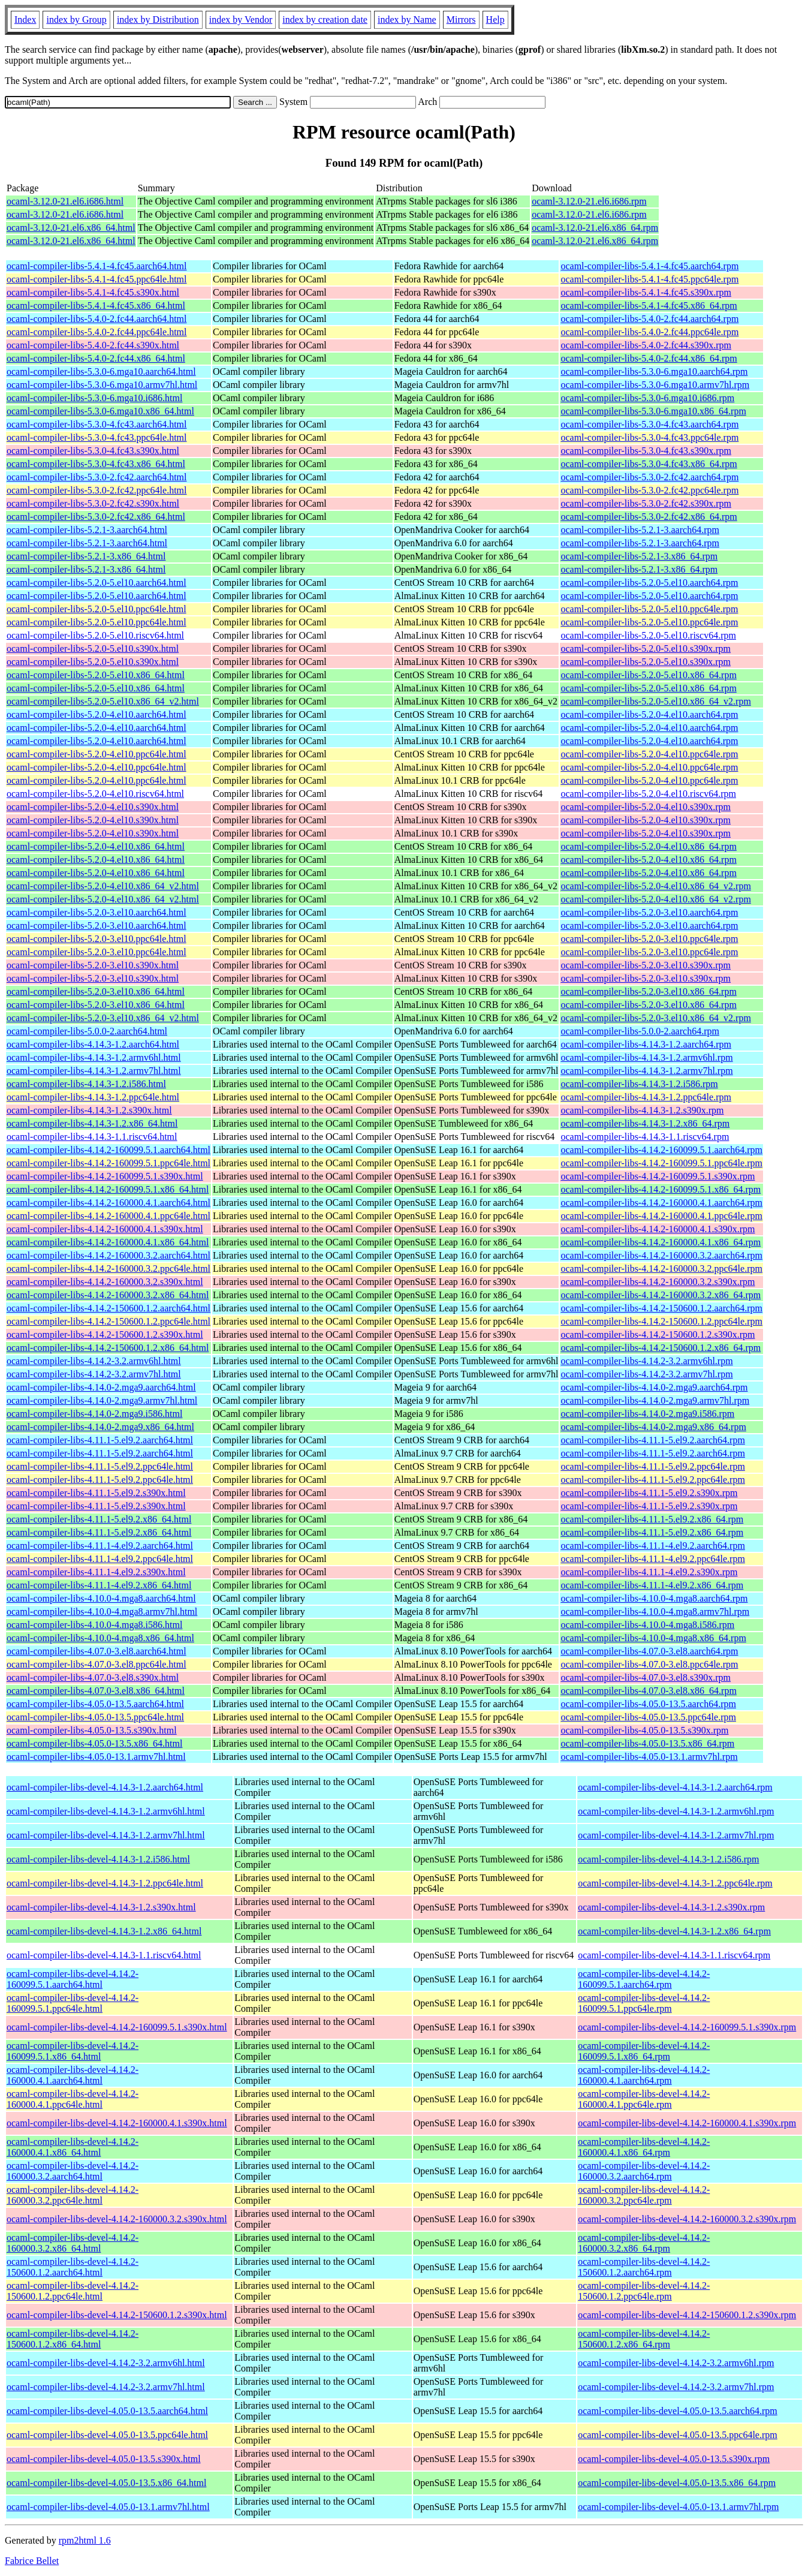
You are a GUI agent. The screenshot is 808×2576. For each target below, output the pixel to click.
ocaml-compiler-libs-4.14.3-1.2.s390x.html (89, 1110)
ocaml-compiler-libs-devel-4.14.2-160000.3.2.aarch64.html (72, 2170)
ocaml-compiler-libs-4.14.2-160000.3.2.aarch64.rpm (661, 1255)
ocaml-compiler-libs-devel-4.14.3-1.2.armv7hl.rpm (676, 1835)
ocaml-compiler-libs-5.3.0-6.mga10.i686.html (94, 398)
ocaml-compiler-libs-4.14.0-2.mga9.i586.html (94, 1414)
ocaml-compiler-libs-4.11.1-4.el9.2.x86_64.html (99, 1585)
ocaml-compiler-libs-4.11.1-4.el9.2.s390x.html (96, 1572)
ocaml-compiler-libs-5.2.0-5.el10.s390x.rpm (645, 648)
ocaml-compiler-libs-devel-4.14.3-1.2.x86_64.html (104, 1931)
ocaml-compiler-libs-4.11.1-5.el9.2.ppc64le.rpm (652, 1466)
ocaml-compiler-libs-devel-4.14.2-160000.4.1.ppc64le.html (72, 2099)
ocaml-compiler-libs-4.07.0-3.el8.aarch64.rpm (649, 1651)
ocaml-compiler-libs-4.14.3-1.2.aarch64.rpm (645, 1044)
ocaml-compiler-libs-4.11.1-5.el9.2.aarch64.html (100, 1440)
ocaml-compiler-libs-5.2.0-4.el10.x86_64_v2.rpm (655, 886)
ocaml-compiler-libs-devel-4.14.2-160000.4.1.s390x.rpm (687, 2123)
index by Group (76, 19)
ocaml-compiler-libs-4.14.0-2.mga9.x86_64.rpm (653, 1427)
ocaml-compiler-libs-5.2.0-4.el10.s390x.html (93, 807)
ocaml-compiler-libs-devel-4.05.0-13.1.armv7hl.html (108, 2507)
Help (495, 19)
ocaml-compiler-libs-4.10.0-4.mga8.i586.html (94, 1625)
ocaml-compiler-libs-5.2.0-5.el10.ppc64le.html (96, 609)
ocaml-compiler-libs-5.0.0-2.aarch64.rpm (639, 1031)
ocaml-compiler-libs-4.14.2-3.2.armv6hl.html (94, 1361)
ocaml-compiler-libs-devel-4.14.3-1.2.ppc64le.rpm (675, 1883)
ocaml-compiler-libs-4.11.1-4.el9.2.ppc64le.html (100, 1559)
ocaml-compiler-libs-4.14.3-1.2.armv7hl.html (94, 1071)
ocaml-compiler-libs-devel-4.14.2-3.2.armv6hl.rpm (676, 2363)
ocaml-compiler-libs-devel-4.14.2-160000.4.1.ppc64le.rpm (644, 2099)
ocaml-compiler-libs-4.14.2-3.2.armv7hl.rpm (646, 1374)
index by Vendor (240, 19)
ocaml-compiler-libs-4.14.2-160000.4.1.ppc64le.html (108, 1216)
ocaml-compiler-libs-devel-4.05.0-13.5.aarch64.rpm (677, 2411)
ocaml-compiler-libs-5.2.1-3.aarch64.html (87, 530)
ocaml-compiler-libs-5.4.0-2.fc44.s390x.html (93, 345)
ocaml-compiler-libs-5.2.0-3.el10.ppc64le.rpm (649, 939)
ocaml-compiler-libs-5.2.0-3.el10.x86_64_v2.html (103, 1018)
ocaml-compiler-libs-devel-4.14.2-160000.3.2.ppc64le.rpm (644, 2194)
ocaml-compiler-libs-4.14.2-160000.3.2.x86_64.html (108, 1295)
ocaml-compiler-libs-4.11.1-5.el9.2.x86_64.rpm (651, 1519)
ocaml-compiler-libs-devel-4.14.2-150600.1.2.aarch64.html (72, 2266)
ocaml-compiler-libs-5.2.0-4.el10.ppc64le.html (96, 754)
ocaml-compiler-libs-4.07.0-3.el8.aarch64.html (96, 1651)
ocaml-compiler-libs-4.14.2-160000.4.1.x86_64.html (108, 1242)
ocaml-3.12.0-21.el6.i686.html (65, 201)
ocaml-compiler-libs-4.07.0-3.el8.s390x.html (93, 1677)
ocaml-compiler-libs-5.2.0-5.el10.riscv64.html (95, 635)
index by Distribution (158, 19)
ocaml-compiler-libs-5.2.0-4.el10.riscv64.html (95, 794)
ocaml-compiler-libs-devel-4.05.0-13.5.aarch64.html (107, 2411)
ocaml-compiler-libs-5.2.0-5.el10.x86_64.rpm (648, 675)
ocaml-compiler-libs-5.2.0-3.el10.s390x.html (93, 965)
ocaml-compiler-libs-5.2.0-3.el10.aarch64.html (96, 912)
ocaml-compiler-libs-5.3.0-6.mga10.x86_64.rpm (653, 411)
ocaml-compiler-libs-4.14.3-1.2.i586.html (86, 1084)
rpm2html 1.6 (85, 2540)
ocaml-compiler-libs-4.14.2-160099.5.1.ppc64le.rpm (661, 1163)
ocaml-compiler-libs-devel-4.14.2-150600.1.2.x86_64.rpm (644, 2338)
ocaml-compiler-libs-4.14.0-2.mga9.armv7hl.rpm (654, 1400)
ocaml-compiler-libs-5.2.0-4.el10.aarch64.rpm (649, 714)
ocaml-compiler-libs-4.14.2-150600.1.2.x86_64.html (108, 1348)
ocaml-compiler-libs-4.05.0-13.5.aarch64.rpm (647, 1704)
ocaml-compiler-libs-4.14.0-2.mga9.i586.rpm (647, 1414)
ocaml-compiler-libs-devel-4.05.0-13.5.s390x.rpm (674, 2459)
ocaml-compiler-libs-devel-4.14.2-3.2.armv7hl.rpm (676, 2387)
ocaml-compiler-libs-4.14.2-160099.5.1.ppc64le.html (108, 1163)
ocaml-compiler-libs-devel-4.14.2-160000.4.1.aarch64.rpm (644, 2075)
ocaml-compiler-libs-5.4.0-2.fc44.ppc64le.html (96, 332)
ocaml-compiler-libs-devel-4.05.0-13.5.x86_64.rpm (677, 2483)
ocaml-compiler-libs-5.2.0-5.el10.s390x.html (93, 648)
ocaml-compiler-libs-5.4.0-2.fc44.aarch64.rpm (649, 319)
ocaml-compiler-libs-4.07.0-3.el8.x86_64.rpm (648, 1691)
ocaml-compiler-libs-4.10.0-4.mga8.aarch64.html (101, 1598)
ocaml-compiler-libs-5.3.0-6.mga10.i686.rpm (647, 398)
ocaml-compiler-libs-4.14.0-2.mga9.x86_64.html (100, 1427)
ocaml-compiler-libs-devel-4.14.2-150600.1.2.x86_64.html (72, 2338)
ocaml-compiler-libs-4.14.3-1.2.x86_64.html (92, 1123)
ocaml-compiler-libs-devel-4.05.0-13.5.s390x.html (104, 2459)
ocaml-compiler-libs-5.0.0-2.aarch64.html (87, 1031)
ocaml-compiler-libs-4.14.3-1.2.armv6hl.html (94, 1057)
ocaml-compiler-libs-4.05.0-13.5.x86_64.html (94, 1743)
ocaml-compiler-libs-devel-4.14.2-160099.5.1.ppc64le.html (72, 2003)
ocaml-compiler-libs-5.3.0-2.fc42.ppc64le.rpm (649, 490)
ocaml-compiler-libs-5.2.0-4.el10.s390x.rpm (645, 807)
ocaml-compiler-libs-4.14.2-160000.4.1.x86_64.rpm (660, 1242)
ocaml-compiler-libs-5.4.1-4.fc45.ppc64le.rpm (649, 279)
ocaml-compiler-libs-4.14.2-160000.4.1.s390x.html (105, 1229)
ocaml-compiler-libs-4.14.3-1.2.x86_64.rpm (644, 1123)
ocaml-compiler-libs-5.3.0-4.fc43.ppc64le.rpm (649, 437)
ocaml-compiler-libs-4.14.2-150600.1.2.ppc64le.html (108, 1321)
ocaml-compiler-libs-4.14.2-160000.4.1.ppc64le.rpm (661, 1216)
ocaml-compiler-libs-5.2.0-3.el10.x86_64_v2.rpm (655, 1018)
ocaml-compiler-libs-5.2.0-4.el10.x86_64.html (96, 846)
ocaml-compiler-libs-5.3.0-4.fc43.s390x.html (93, 451)
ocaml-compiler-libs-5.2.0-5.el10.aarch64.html (96, 582)
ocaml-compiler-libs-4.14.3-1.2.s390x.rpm (641, 1110)
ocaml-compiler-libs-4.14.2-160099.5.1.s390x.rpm (657, 1176)
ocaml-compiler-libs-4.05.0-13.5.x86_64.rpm (647, 1743)
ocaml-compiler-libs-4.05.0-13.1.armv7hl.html (96, 1757)
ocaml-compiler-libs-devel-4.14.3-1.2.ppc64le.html (105, 1883)
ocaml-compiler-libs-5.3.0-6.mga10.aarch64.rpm (653, 371)
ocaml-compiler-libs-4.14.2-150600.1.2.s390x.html (105, 1334)
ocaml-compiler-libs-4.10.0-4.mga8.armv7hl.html (102, 1611)
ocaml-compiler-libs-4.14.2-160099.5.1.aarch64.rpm (661, 1150)
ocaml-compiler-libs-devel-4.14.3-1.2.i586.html (98, 1859)
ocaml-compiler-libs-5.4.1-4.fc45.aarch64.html (96, 266)
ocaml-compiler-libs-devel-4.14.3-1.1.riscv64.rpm (674, 1955)
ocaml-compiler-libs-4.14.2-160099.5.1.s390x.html (105, 1176)
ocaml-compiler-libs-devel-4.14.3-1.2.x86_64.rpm (674, 1931)
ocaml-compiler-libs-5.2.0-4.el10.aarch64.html (96, 714)
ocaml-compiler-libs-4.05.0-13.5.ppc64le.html (95, 1717)
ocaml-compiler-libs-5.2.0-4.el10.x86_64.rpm (648, 846)
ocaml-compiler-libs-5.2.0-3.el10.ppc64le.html (96, 939)
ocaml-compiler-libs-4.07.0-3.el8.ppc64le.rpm (649, 1664)
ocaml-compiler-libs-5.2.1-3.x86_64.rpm (638, 556)
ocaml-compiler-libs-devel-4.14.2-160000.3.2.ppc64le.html (72, 2194)
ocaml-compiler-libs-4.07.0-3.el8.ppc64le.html (96, 1664)
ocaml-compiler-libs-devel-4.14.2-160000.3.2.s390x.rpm (687, 2219)
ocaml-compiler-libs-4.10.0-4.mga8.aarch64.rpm (653, 1598)
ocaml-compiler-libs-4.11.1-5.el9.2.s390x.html (96, 1493)
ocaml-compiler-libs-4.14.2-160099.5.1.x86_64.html (108, 1189)
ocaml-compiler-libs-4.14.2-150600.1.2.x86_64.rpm (660, 1348)
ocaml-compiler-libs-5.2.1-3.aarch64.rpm (639, 530)
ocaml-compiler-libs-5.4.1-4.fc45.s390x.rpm (645, 292)
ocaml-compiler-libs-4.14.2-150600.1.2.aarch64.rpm (661, 1308)
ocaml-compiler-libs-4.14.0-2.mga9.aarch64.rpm (653, 1387)
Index (25, 19)
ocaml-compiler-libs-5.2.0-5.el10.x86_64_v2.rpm (655, 701)
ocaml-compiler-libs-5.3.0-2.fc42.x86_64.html (96, 516)
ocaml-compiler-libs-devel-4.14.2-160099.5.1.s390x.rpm (687, 2027)
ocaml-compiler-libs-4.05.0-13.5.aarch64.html (95, 1704)
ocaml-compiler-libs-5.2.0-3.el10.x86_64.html (96, 991)
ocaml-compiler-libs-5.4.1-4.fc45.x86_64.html (96, 305)
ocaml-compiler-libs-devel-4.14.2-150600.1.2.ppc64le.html (72, 2290)
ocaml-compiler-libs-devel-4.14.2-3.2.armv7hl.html (106, 2387)
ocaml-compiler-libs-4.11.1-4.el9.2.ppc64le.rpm (652, 1559)
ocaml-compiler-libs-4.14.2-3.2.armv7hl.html (94, 1374)
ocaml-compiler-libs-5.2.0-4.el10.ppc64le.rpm (649, 754)
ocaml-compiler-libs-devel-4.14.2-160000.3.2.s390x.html (117, 2219)
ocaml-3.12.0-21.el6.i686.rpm (589, 201)
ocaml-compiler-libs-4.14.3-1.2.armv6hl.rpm (646, 1057)
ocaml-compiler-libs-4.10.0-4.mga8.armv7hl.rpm (654, 1611)
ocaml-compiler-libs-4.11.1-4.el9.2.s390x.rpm (648, 1572)
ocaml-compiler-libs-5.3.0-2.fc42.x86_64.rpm (648, 516)
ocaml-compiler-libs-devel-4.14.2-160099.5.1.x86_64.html (72, 2051)
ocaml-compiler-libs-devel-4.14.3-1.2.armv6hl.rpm (676, 1811)
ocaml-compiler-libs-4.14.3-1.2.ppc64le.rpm (645, 1097)
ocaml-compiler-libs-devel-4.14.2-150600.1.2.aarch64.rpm (644, 2266)
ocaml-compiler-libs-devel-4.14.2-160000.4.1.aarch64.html (72, 2075)
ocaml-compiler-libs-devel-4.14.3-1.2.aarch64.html (105, 1787)
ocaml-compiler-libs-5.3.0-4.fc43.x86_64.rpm (648, 464)
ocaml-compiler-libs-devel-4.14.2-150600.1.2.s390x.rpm (687, 2315)
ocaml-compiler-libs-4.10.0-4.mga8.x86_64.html (100, 1638)
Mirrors (461, 19)
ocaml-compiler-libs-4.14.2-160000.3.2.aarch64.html (108, 1255)
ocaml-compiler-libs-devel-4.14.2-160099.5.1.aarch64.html (72, 1979)
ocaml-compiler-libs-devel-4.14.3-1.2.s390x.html (101, 1907)
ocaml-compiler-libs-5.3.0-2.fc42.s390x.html (93, 503)
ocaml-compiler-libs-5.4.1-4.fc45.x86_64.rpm (648, 305)
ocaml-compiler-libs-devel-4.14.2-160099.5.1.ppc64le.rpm (644, 2003)
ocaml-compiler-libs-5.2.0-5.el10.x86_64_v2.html (103, 701)
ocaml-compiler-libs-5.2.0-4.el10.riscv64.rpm (648, 794)
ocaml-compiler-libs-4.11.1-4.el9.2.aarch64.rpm (652, 1545)
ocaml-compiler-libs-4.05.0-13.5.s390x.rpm (644, 1730)
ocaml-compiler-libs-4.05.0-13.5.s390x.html (92, 1730)
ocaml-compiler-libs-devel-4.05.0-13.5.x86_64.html (106, 2483)
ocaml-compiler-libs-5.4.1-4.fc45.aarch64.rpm (649, 266)
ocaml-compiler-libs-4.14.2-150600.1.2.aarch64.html (108, 1308)
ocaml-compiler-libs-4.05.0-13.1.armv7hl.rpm (648, 1757)
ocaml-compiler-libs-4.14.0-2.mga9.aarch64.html (101, 1387)
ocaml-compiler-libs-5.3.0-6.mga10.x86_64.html (100, 411)
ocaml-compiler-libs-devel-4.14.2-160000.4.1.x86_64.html (72, 2146)
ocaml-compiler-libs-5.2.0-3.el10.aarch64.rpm (649, 912)
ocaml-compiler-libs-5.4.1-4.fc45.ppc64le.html (96, 279)
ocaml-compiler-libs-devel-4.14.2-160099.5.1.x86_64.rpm (644, 2051)
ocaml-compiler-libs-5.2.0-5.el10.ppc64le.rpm (649, 609)
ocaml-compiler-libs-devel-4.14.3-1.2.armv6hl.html (106, 1811)
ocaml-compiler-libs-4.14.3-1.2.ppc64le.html (93, 1097)
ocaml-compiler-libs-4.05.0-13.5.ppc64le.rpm (648, 1717)
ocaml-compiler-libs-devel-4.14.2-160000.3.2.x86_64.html (72, 2242)
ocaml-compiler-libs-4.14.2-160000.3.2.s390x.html (105, 1282)
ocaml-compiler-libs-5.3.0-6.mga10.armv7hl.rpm (654, 385)
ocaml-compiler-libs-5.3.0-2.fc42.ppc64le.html (96, 490)
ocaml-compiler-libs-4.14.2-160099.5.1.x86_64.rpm (660, 1189)
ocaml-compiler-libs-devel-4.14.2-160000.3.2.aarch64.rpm (644, 2170)
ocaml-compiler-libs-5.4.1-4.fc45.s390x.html (93, 292)
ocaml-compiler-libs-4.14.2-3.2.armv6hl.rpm (646, 1361)
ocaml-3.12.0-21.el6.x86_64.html (71, 227)
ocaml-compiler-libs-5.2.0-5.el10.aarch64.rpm (649, 582)
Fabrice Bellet (32, 2561)
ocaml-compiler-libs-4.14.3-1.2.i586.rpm (638, 1084)
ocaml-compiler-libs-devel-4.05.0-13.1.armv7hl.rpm (678, 2507)
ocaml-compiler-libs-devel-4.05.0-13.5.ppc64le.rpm (677, 2435)
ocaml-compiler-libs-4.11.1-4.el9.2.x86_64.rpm (651, 1585)
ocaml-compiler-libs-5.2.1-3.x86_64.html (86, 556)
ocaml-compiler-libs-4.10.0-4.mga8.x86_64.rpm (653, 1638)
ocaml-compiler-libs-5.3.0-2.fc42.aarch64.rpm (649, 477)
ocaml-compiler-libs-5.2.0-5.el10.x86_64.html (96, 675)
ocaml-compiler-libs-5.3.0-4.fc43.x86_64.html (96, 464)
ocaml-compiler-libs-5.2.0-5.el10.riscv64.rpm (648, 635)
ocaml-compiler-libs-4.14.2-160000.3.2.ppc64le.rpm (661, 1268)
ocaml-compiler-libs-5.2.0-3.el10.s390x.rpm (645, 965)
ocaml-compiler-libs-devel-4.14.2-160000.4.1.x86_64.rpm (644, 2146)
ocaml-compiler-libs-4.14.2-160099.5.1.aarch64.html (108, 1150)
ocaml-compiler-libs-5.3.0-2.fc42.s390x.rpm (645, 503)
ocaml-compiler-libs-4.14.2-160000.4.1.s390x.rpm (657, 1229)
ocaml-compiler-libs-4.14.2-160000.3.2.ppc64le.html (108, 1268)
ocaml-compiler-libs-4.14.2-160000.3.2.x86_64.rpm (660, 1295)
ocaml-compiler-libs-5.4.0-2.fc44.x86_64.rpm (648, 358)
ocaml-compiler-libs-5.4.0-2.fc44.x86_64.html (96, 358)
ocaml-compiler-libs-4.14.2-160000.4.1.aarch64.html (108, 1202)
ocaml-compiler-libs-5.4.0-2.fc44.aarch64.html (96, 319)
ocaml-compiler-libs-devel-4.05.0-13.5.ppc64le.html (107, 2435)
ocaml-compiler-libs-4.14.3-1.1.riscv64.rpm (644, 1136)
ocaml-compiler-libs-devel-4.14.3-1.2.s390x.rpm (671, 1907)
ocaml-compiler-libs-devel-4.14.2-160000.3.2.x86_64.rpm (644, 2242)
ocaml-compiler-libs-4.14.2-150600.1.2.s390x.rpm (657, 1334)
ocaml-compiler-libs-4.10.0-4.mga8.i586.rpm (647, 1625)
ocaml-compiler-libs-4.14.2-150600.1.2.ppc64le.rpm (661, 1321)
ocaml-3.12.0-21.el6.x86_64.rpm (595, 227)
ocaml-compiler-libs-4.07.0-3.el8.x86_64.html (96, 1691)
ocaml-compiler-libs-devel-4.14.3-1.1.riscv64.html (104, 1955)
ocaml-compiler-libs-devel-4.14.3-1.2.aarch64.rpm (675, 1787)
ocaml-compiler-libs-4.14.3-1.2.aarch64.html (93, 1044)
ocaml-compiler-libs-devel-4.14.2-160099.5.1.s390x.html (117, 2027)
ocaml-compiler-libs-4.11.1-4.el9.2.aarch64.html (100, 1545)
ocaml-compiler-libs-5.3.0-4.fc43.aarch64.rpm (649, 424)
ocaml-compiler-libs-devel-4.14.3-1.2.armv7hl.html (106, 1835)
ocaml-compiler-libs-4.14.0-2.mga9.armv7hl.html (102, 1400)
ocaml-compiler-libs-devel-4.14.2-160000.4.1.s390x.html (117, 2123)
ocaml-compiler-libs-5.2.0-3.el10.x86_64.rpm (648, 991)
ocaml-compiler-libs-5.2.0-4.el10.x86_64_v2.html (103, 886)
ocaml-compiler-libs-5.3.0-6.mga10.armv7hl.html (102, 385)
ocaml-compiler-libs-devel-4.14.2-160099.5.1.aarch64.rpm (644, 1979)
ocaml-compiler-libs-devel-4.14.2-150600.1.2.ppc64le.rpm (644, 2290)
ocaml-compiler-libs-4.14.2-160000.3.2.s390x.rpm (657, 1282)
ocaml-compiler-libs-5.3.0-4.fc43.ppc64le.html (96, 437)
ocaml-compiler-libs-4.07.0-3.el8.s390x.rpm (645, 1677)
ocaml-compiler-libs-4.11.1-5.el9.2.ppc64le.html (100, 1466)
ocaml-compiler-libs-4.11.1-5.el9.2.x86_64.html (99, 1519)
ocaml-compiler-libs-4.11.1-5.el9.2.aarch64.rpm (652, 1440)
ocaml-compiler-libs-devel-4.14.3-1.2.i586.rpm (668, 1859)
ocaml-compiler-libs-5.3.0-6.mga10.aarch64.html (101, 371)
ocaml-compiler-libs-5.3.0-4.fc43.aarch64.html (96, 424)
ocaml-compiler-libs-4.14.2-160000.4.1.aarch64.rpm (661, 1202)
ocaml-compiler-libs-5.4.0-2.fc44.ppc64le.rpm (649, 332)
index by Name (407, 19)
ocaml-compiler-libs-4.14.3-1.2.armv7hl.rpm (646, 1071)
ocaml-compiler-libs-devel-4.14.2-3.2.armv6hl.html (106, 2363)
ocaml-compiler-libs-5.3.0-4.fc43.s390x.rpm (645, 451)
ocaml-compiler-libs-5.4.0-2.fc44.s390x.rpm (645, 345)
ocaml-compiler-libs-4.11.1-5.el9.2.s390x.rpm (648, 1493)
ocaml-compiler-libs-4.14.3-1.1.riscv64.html (92, 1136)
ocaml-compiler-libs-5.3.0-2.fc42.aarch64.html (96, 477)
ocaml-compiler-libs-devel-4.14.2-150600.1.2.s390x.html (117, 2315)
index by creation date (324, 19)
